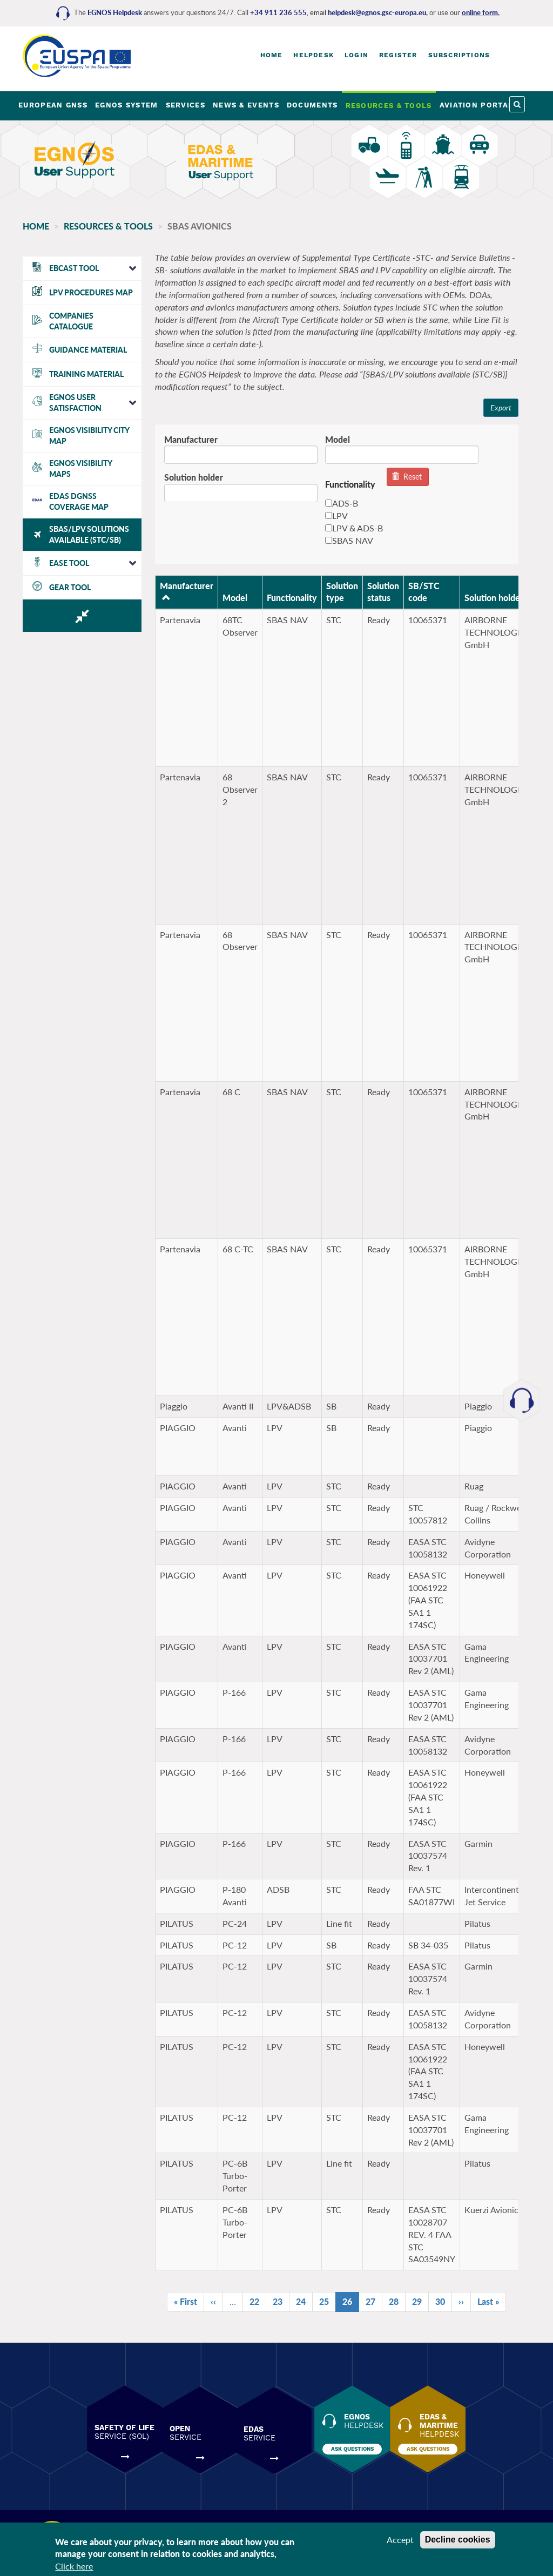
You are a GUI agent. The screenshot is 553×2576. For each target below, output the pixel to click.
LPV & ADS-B (348, 528)
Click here (74, 2566)
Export (493, 407)
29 (414, 2301)
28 (391, 2301)
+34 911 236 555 (278, 12)
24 (298, 2301)
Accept (400, 2539)
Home (271, 55)
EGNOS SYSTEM (126, 105)
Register (398, 55)
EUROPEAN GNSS (52, 105)
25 (321, 2301)
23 (275, 2301)
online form (480, 12)
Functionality (286, 598)
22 (252, 2301)
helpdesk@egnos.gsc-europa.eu (377, 12)
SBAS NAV (344, 540)
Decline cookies (457, 2539)
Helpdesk (313, 55)
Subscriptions (459, 55)
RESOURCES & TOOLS (389, 106)
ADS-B (336, 503)
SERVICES (185, 105)
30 (437, 2301)
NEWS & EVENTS (246, 105)
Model (332, 439)
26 (344, 2304)
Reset (402, 477)
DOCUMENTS (312, 105)
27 (368, 2301)
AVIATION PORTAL (477, 105)
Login (356, 55)
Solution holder (188, 478)
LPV (331, 516)
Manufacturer (185, 439)
